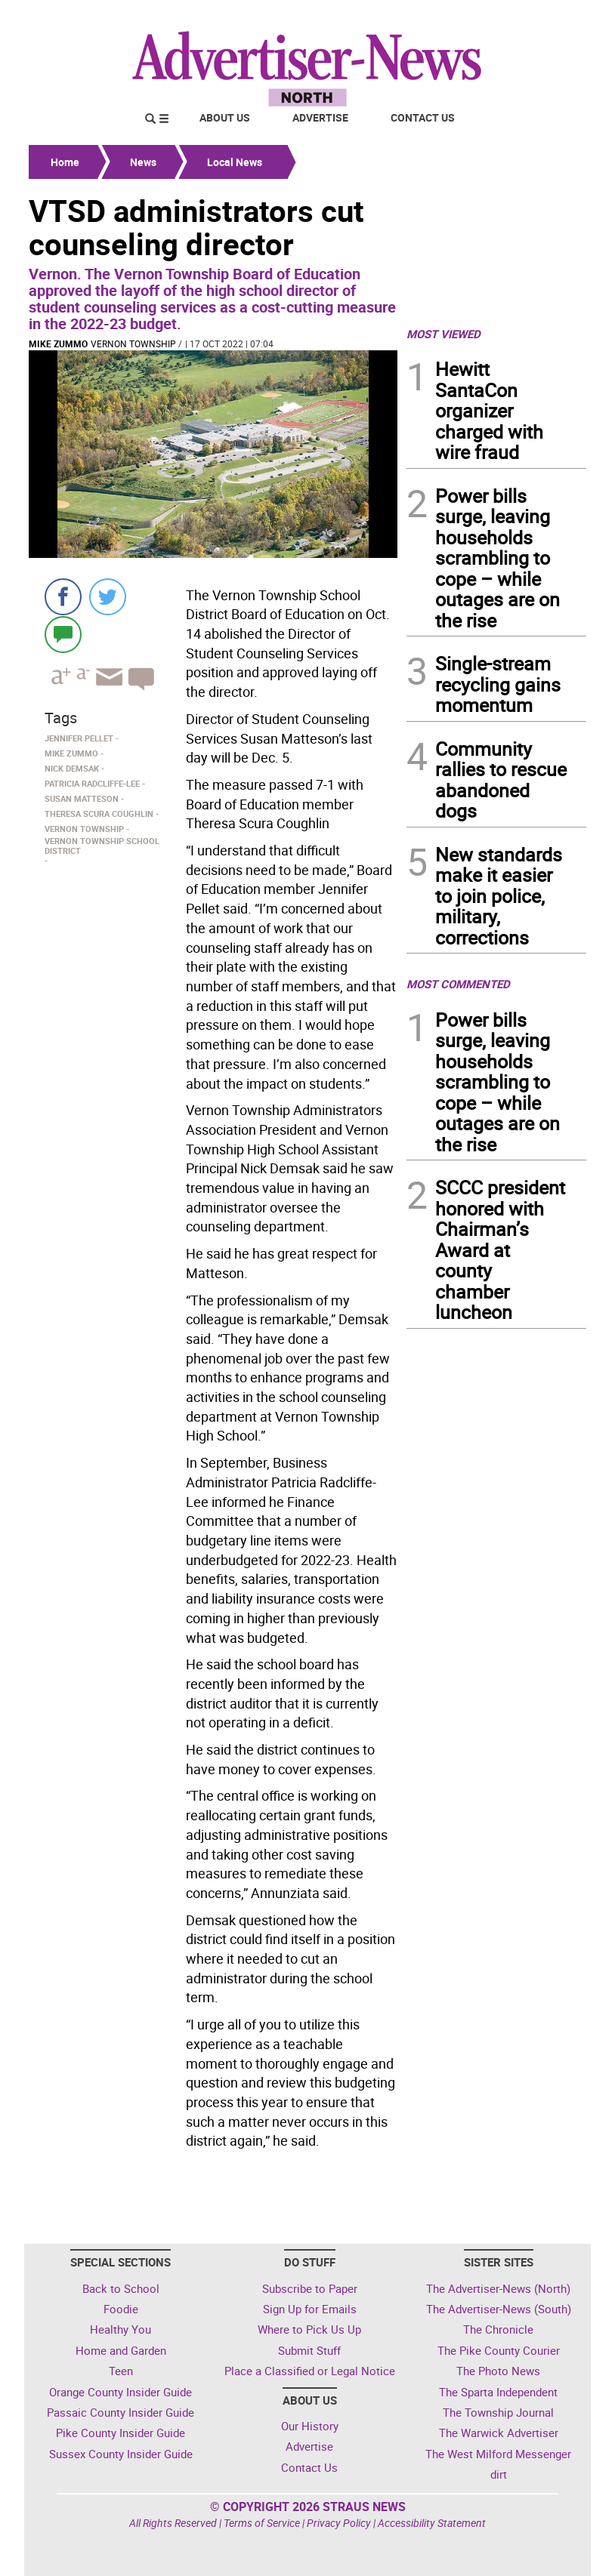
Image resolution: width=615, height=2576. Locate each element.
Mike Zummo (58, 343)
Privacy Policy (339, 2523)
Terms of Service (262, 2523)
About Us (224, 117)
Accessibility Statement (432, 2523)
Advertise (320, 117)
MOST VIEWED (443, 333)
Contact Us (423, 117)
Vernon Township (133, 343)
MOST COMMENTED (458, 983)
